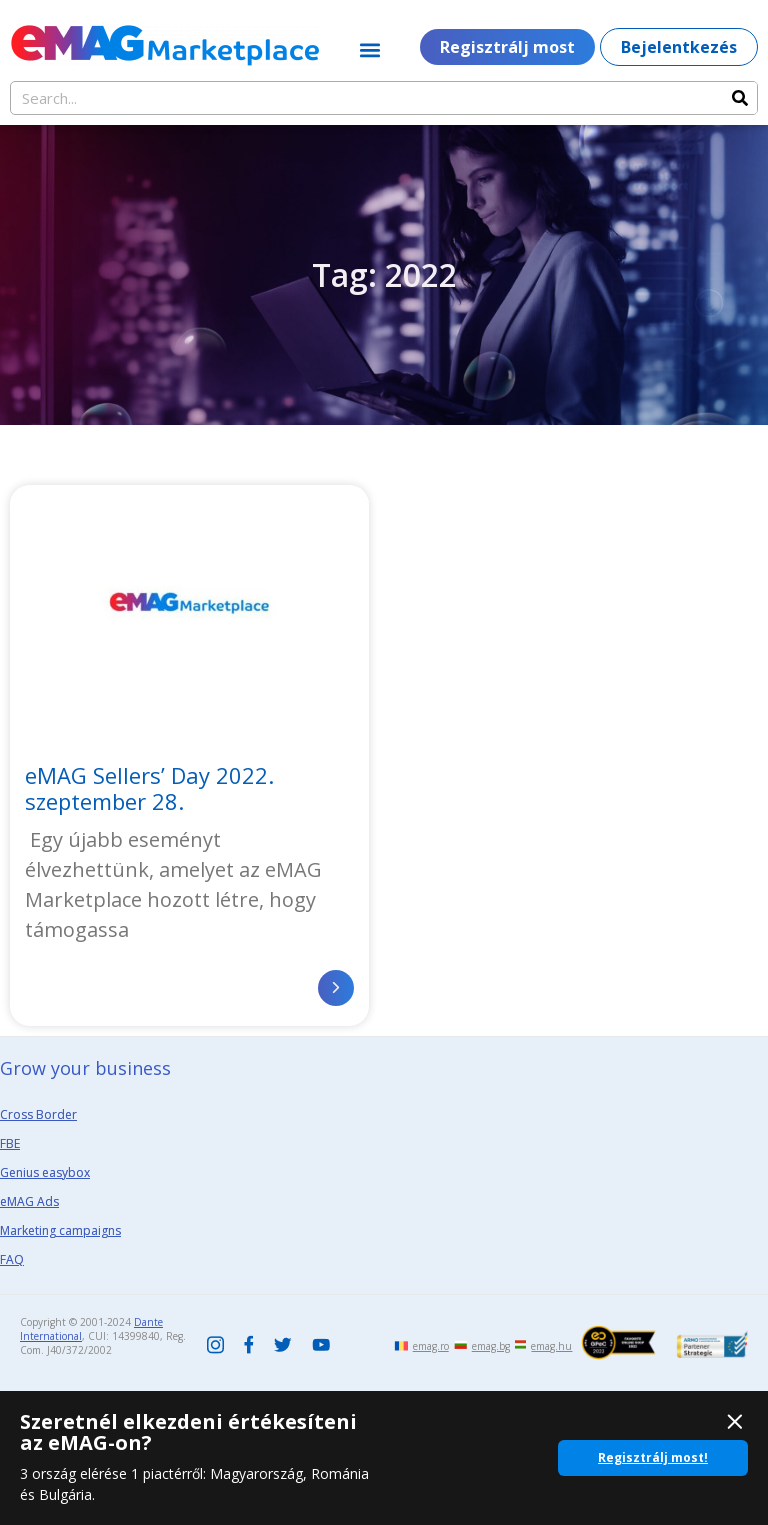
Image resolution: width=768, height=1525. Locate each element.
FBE (10, 1143)
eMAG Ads (29, 1201)
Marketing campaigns (60, 1230)
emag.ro (431, 1346)
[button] (370, 49)
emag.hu (551, 1346)
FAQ (12, 1259)
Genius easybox (45, 1172)
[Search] (740, 98)
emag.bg (491, 1346)
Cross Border (38, 1114)
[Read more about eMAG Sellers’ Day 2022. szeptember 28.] (336, 988)
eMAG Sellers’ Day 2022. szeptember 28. (149, 788)
